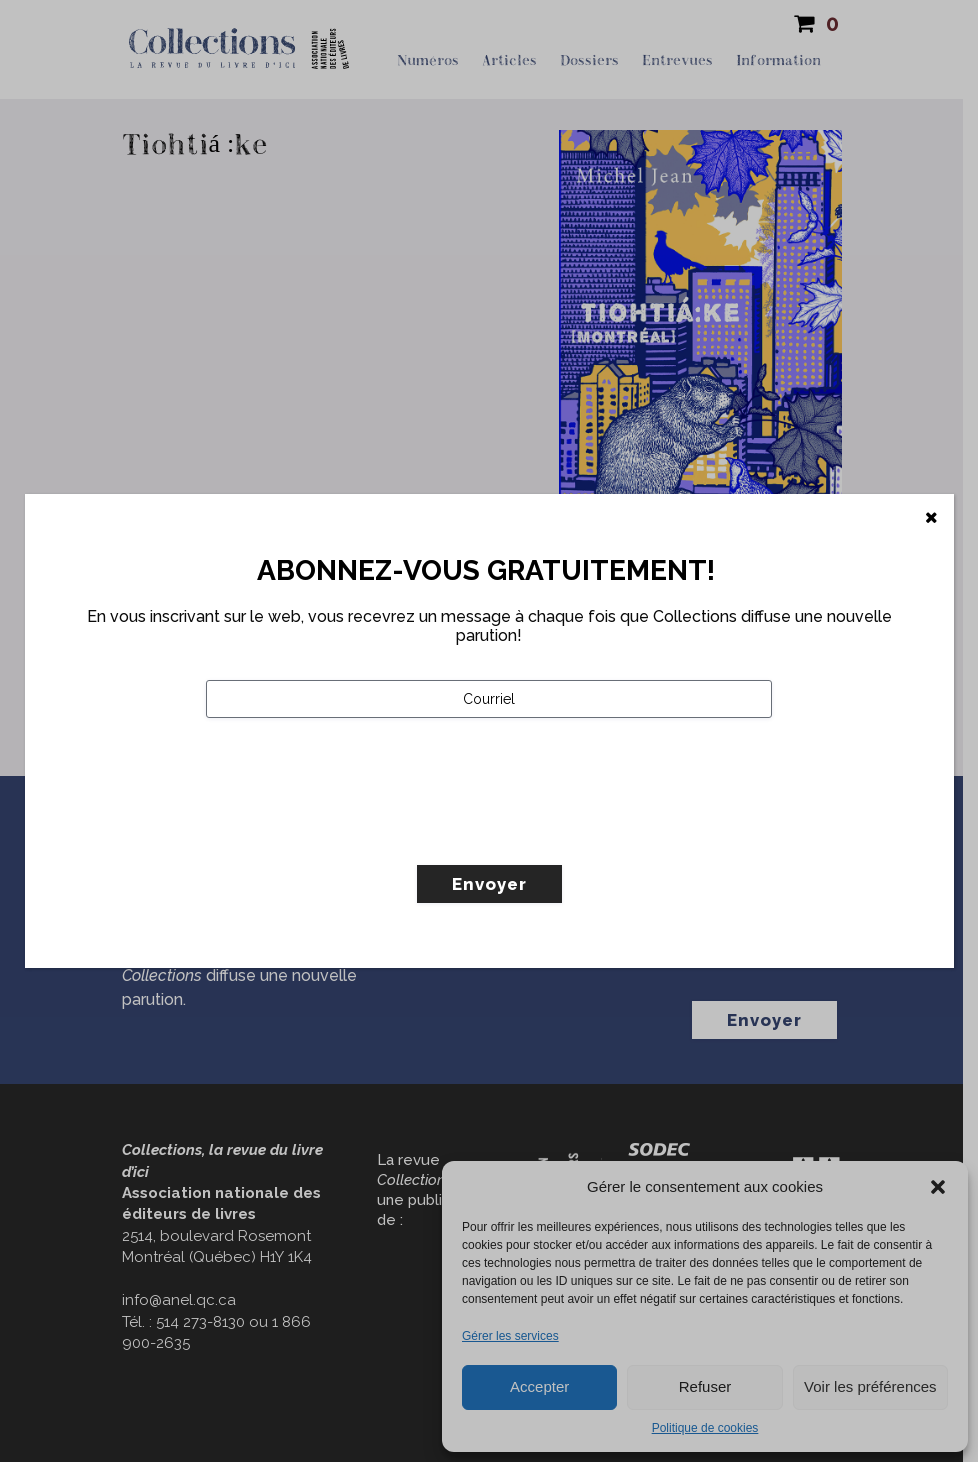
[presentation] (358, 833)
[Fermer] (931, 518)
